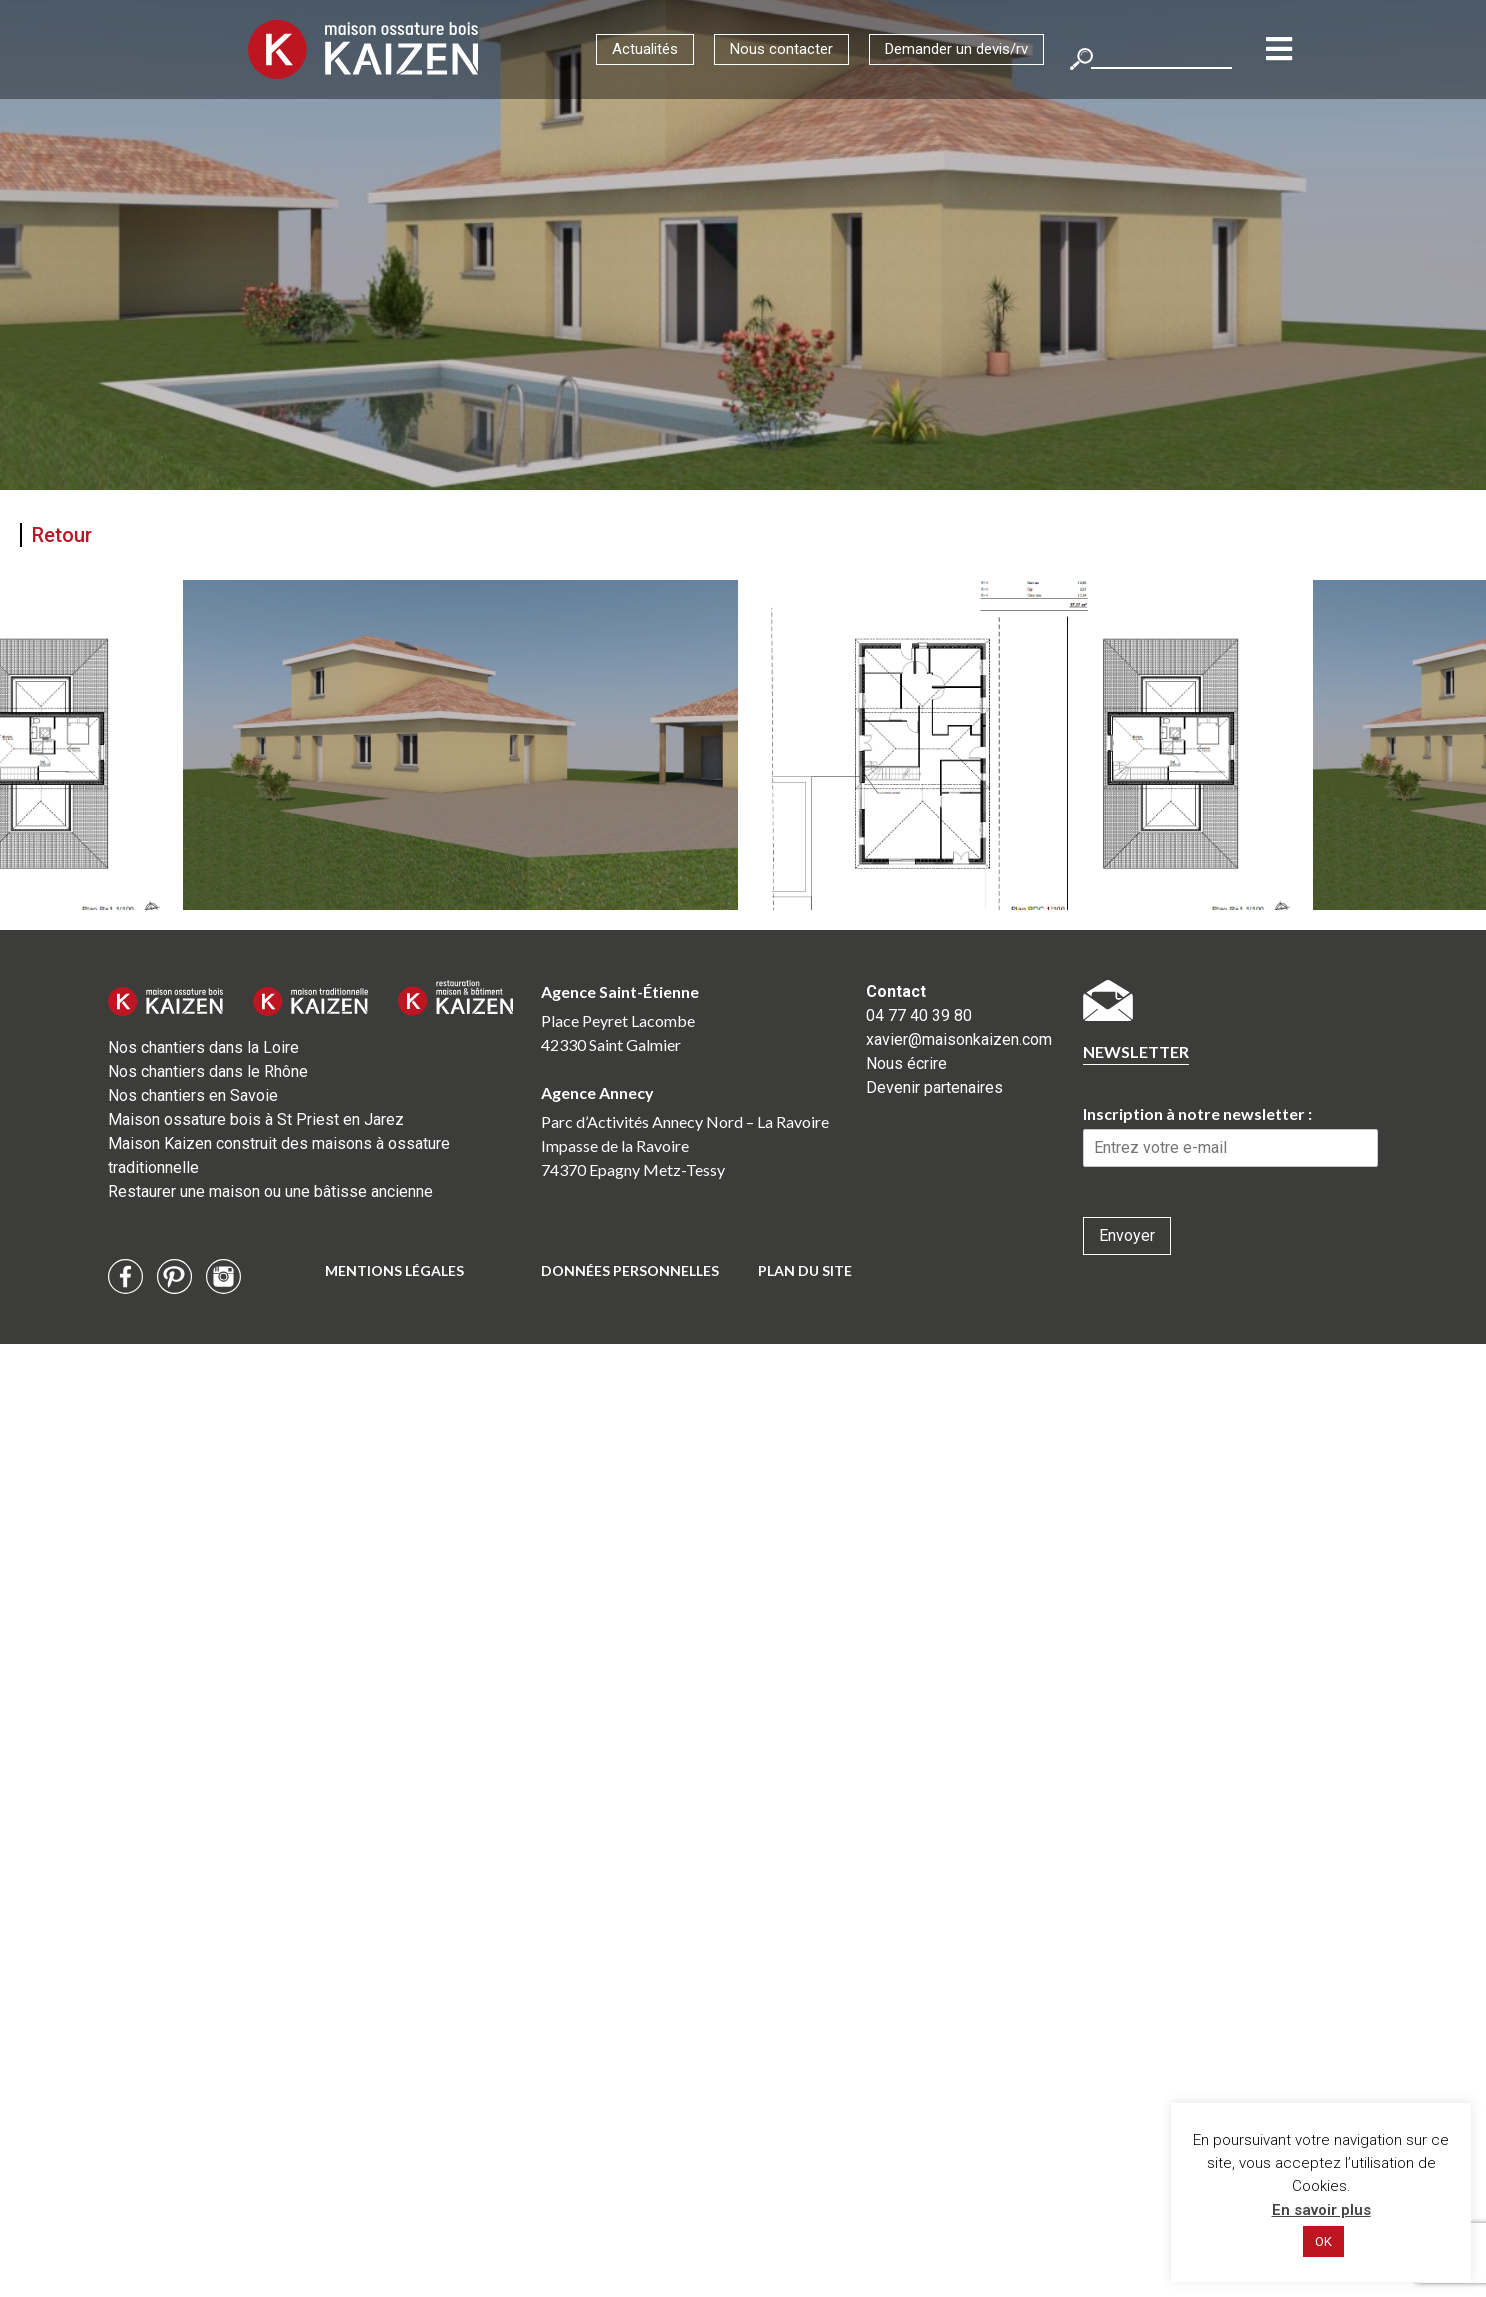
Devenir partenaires (934, 1087)
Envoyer (1127, 1235)
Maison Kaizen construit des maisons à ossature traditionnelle (279, 1155)
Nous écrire (906, 1063)
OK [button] (1323, 2241)
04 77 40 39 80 (919, 1015)
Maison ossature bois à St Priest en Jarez (256, 1119)
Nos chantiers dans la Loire (203, 1047)
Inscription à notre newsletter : (1197, 1113)
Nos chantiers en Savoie (193, 1095)
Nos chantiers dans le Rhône (208, 1071)
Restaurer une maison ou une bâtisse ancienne (270, 1191)
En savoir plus (1321, 2210)
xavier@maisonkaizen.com (959, 1039)
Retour (62, 535)
